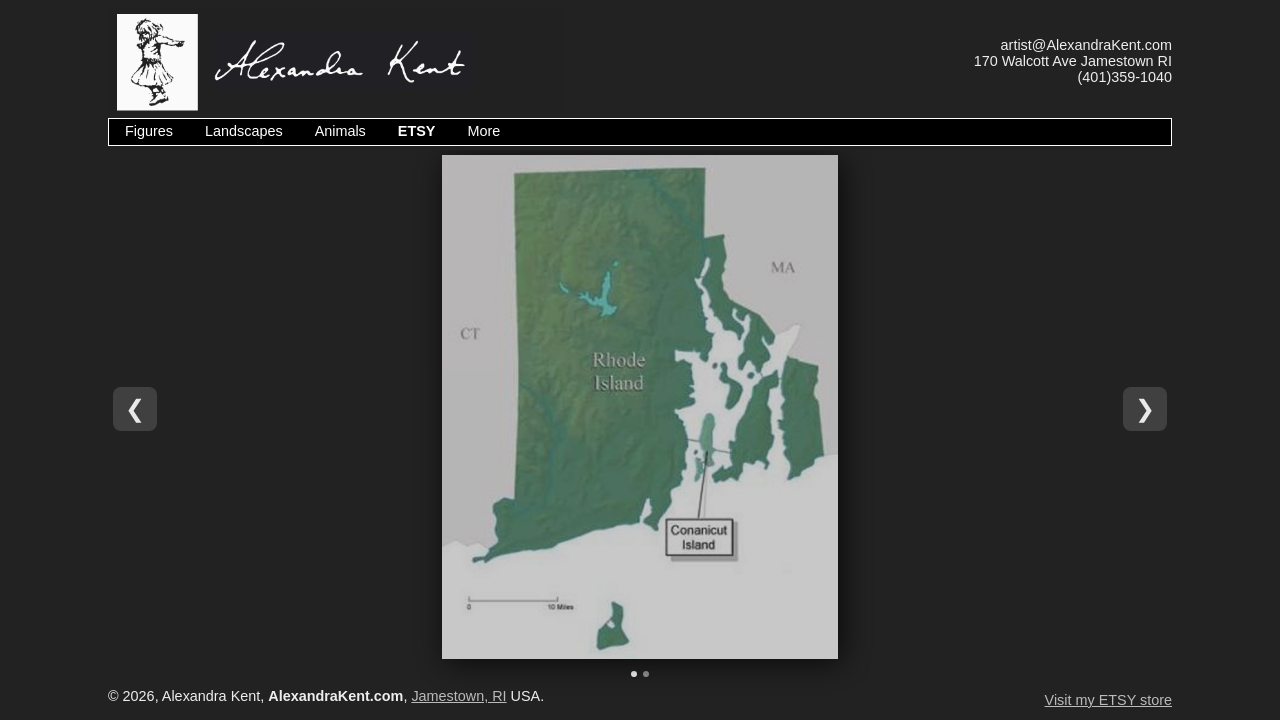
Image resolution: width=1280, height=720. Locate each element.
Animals (340, 131)
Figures (149, 131)
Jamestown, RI (458, 696)
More (483, 131)
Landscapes (244, 131)
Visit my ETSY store (1108, 700)
